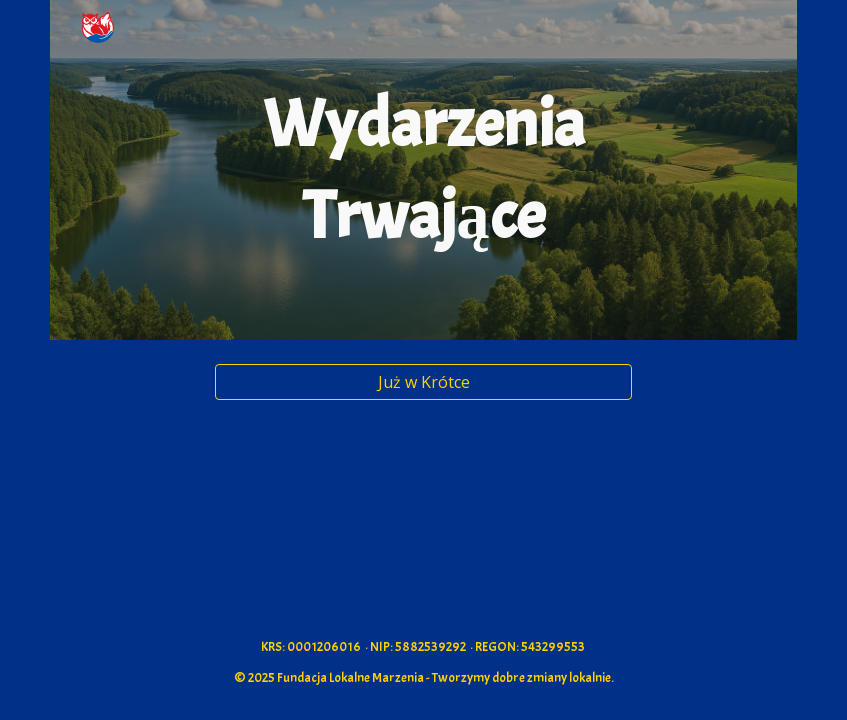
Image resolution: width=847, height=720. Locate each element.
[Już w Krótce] (424, 382)
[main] (424, 170)
